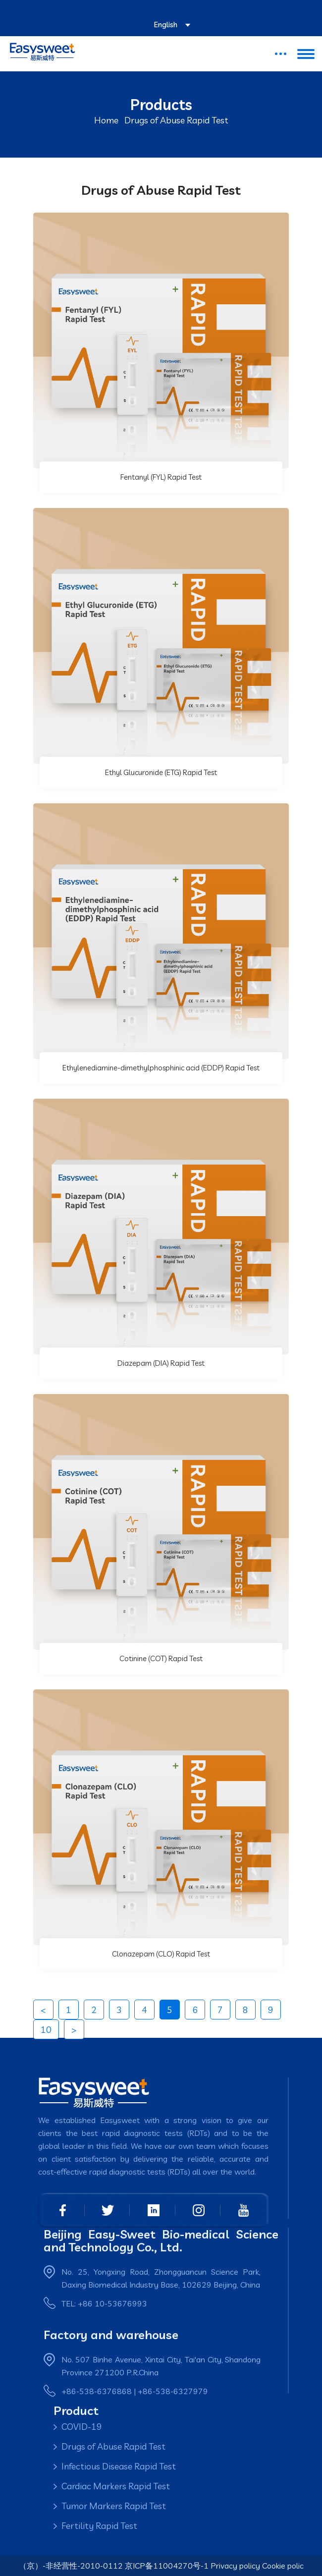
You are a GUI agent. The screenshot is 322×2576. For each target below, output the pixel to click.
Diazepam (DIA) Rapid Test (161, 1363)
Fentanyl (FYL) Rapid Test (161, 477)
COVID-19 (81, 2426)
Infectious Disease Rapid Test (118, 2466)
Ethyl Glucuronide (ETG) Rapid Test (161, 772)
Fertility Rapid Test (99, 2525)
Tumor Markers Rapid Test (113, 2506)
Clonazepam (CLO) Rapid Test (161, 1954)
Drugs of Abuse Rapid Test (113, 2446)
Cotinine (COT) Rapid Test (161, 1658)
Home (106, 120)
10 (46, 2029)
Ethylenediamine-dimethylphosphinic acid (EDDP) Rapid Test (161, 1067)
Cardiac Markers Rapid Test (115, 2486)
